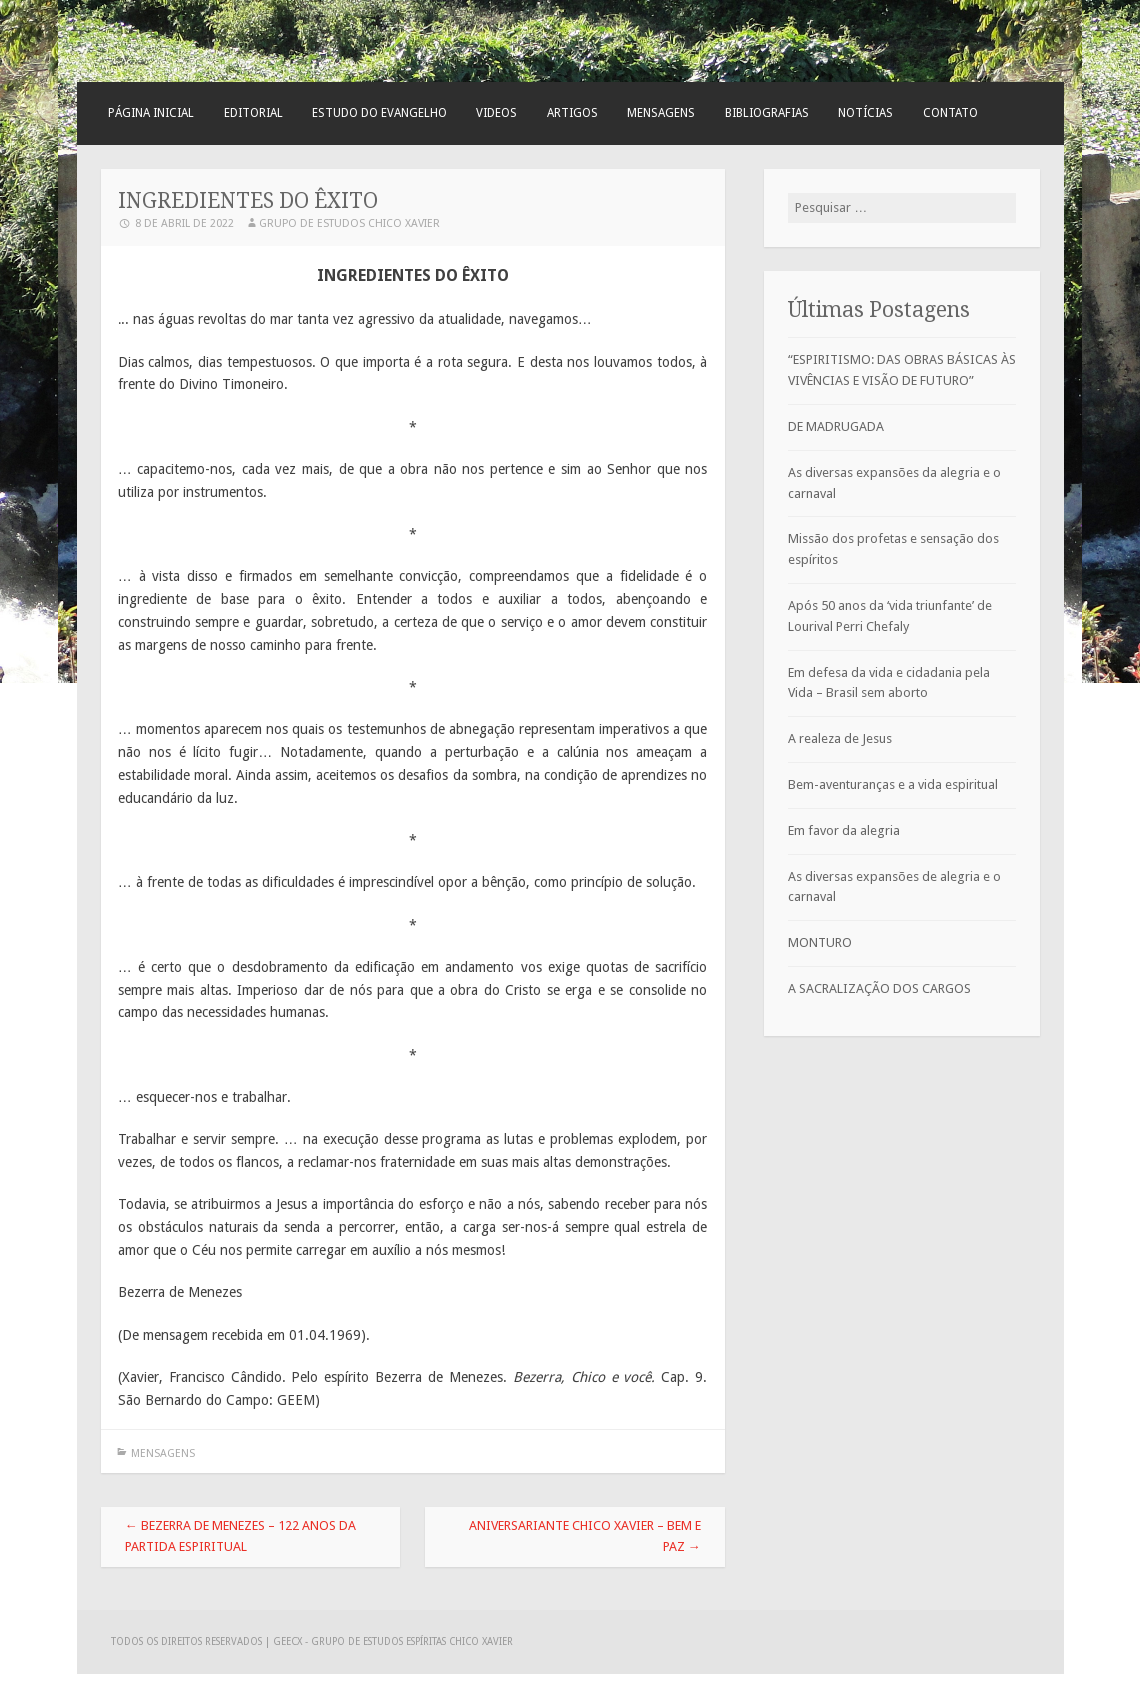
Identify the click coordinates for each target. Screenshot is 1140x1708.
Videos (496, 113)
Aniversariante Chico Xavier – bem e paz (585, 1536)
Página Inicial (151, 113)
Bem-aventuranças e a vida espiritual (893, 784)
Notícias (865, 113)
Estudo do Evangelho (379, 113)
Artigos (572, 113)
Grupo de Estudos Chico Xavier (349, 223)
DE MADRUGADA (836, 426)
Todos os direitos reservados (188, 1641)
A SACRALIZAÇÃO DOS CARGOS (879, 988)
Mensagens (661, 113)
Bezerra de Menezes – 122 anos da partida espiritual (240, 1536)
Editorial (253, 113)
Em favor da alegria (844, 830)
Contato (950, 113)
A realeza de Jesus (840, 738)
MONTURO (820, 942)
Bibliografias (767, 113)
